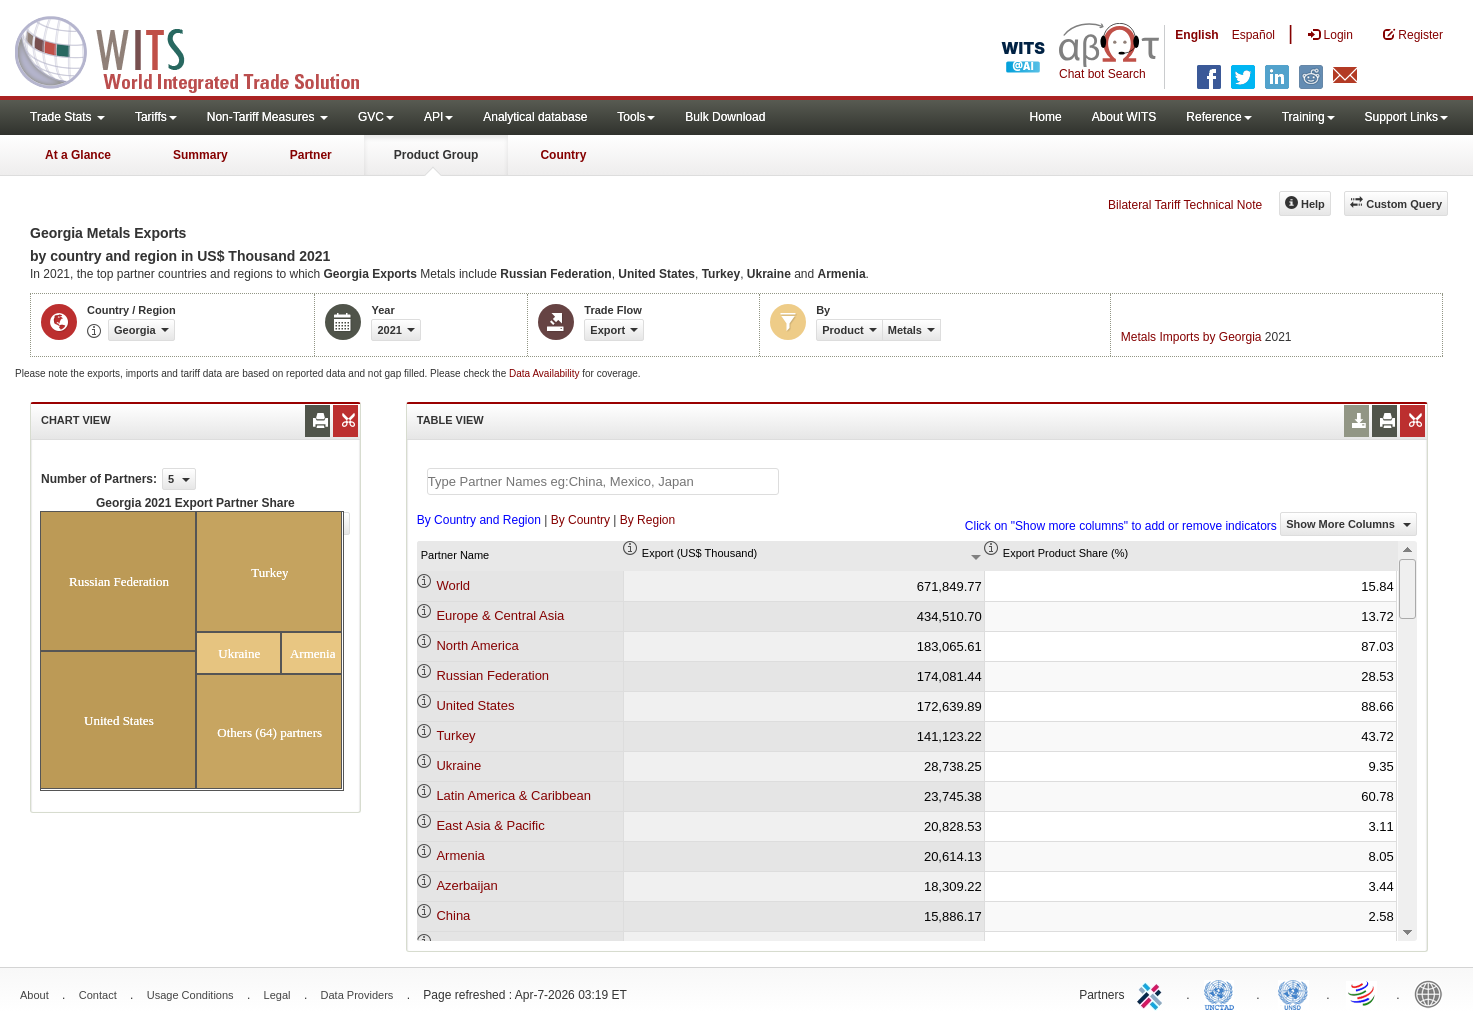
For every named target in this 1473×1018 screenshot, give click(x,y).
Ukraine (458, 765)
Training (1308, 117)
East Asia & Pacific (490, 825)
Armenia (460, 855)
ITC (1153, 993)
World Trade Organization (1363, 993)
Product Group (436, 155)
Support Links (1406, 117)
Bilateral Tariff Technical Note (1185, 205)
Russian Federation (492, 675)
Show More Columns (1348, 524)
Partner (311, 155)
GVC (376, 117)
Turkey (455, 735)
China (453, 915)
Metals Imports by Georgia (1191, 337)
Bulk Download (725, 117)
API (438, 117)
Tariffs (156, 117)
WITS (200, 50)
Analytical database (535, 117)
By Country (580, 520)
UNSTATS (1293, 993)
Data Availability (545, 373)
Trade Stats (67, 117)
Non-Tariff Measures (267, 117)
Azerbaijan (466, 885)
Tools (636, 117)
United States (475, 705)
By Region (647, 520)
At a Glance (78, 155)
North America (477, 645)
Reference (1218, 117)
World (453, 585)
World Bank (1433, 993)
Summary (200, 155)
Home (1046, 117)
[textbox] (603, 481)
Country (563, 155)
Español (1253, 35)
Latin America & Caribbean (513, 795)
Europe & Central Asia (500, 615)
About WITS (1124, 117)
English (1196, 35)
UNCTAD (1223, 993)
